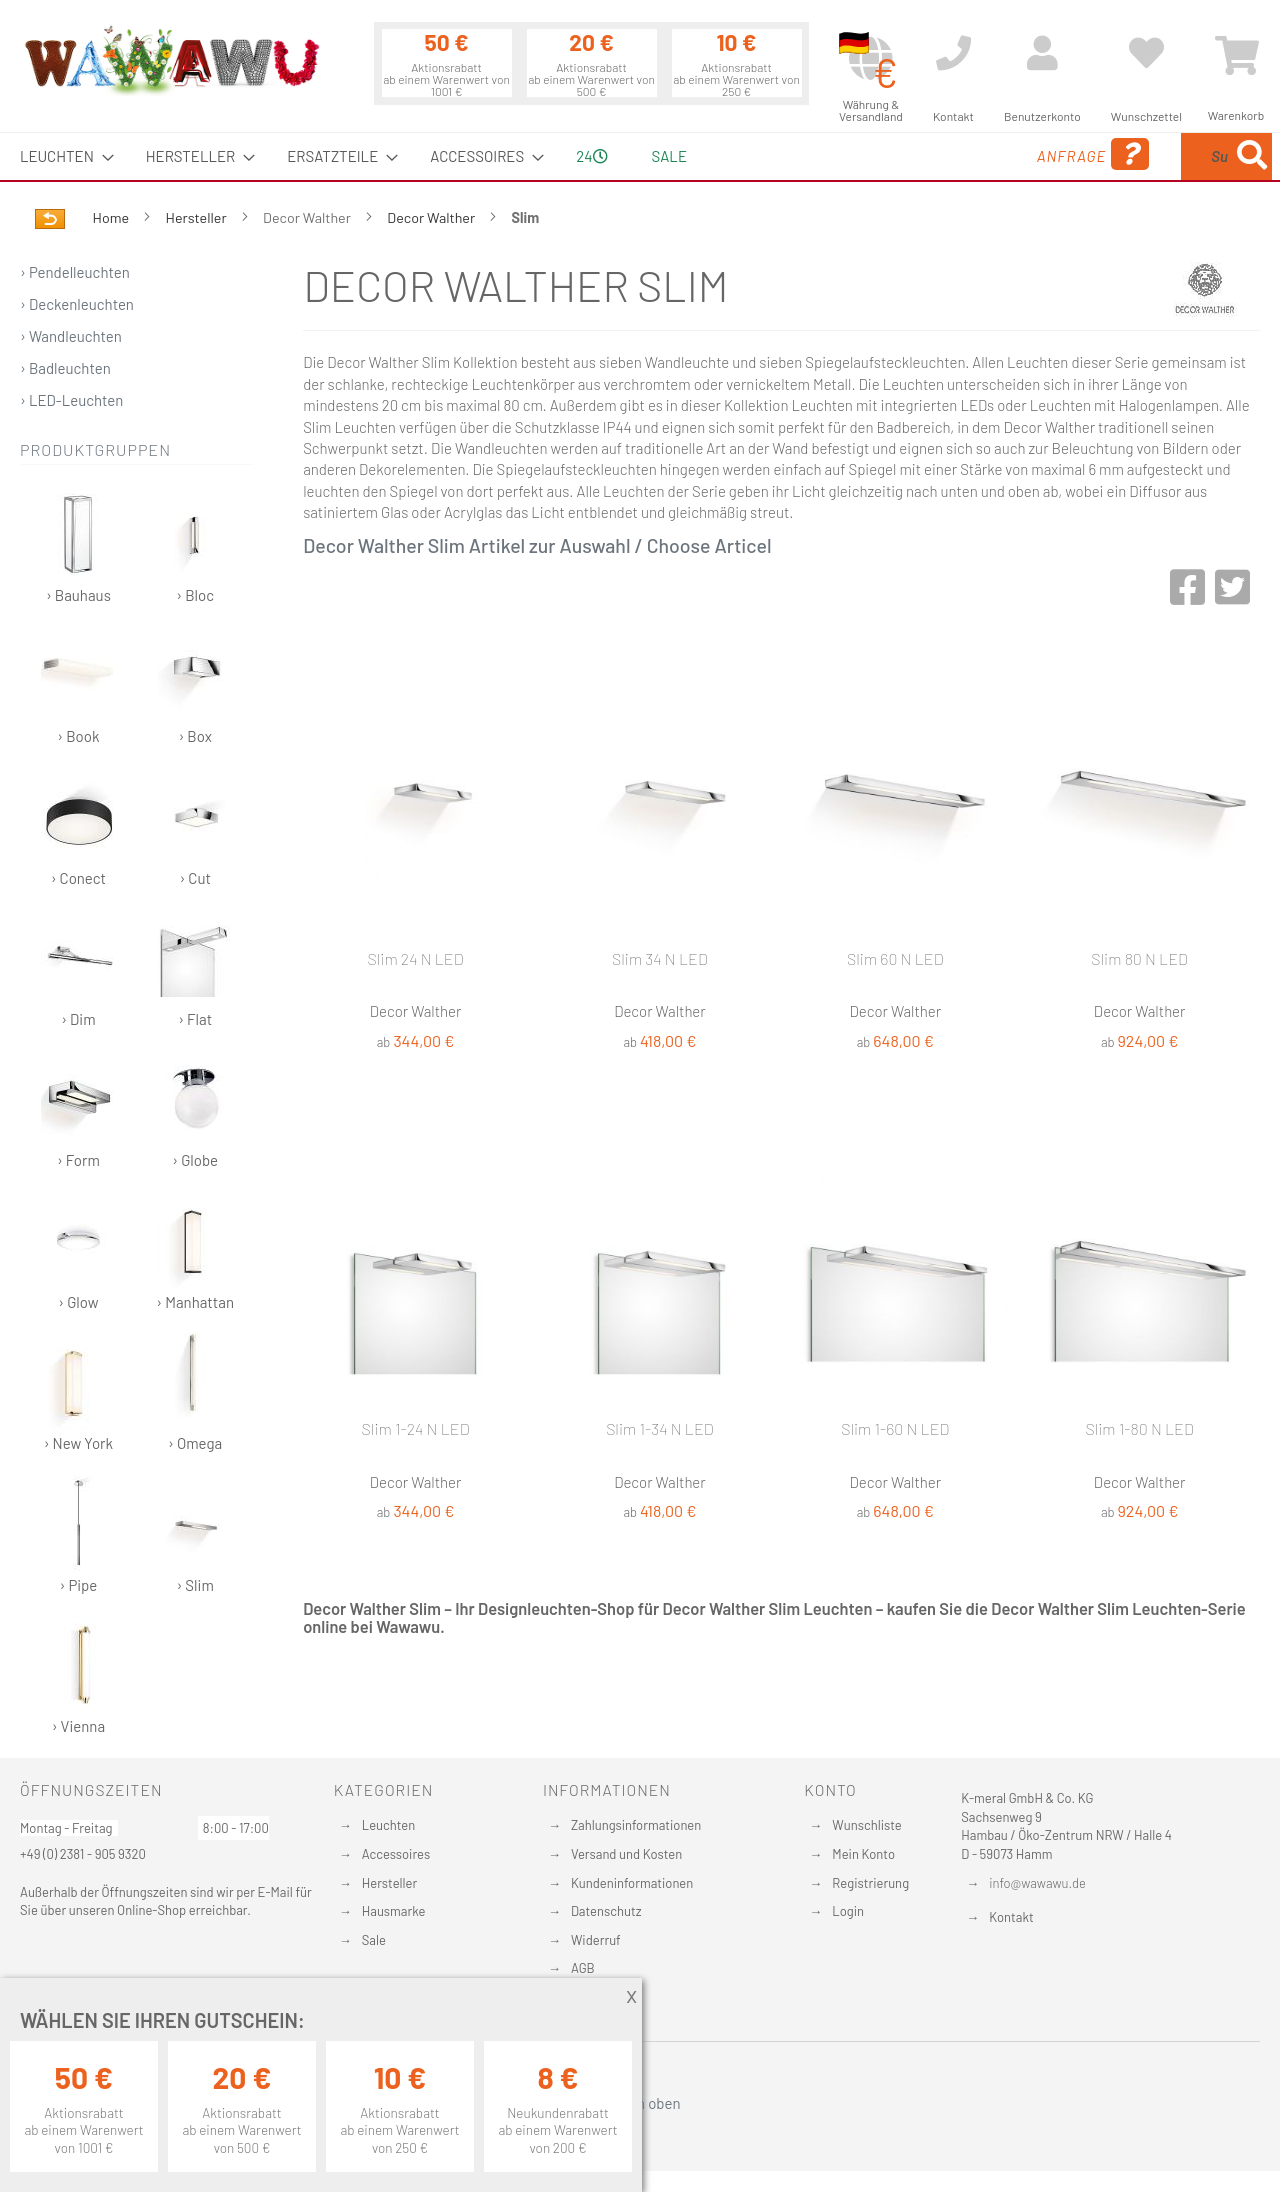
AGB (583, 1968)
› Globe (195, 1109)
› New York (78, 1392)
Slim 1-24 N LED (416, 1428)
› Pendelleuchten (75, 272)
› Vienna (78, 1675)
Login (848, 1911)
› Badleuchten (65, 368)
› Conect (78, 827)
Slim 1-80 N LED (1139, 1428)
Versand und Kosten (626, 1854)
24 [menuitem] (591, 156)
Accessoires (396, 1854)
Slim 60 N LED (895, 958)
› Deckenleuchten (77, 304)
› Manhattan (195, 1251)
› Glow (78, 1251)
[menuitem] (61, 156)
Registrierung (870, 1883)
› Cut (195, 827)
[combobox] (1127, 156)
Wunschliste (866, 1825)
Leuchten (389, 1825)
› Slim (195, 1534)
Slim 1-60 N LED (895, 1428)
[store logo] (171, 60)
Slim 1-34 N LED (660, 1428)
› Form (78, 1109)
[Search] (1252, 156)
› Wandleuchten (71, 336)
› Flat (195, 968)
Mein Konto (863, 1854)
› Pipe (78, 1534)
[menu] (640, 156)
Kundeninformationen (632, 1883)
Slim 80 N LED (1139, 958)
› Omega (195, 1392)
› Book (78, 685)
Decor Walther (432, 217)
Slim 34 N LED (660, 958)
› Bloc (195, 544)
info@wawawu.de (1037, 1883)
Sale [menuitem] (669, 156)
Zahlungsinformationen (636, 1825)
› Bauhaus (78, 544)
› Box (195, 685)
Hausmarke (394, 1911)
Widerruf (596, 1940)
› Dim (78, 968)
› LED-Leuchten (71, 400)
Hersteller (198, 217)
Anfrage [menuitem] (932, 154)
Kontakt (1011, 1917)
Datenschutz (606, 1911)
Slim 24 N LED (415, 958)
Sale (374, 1940)
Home (112, 217)
